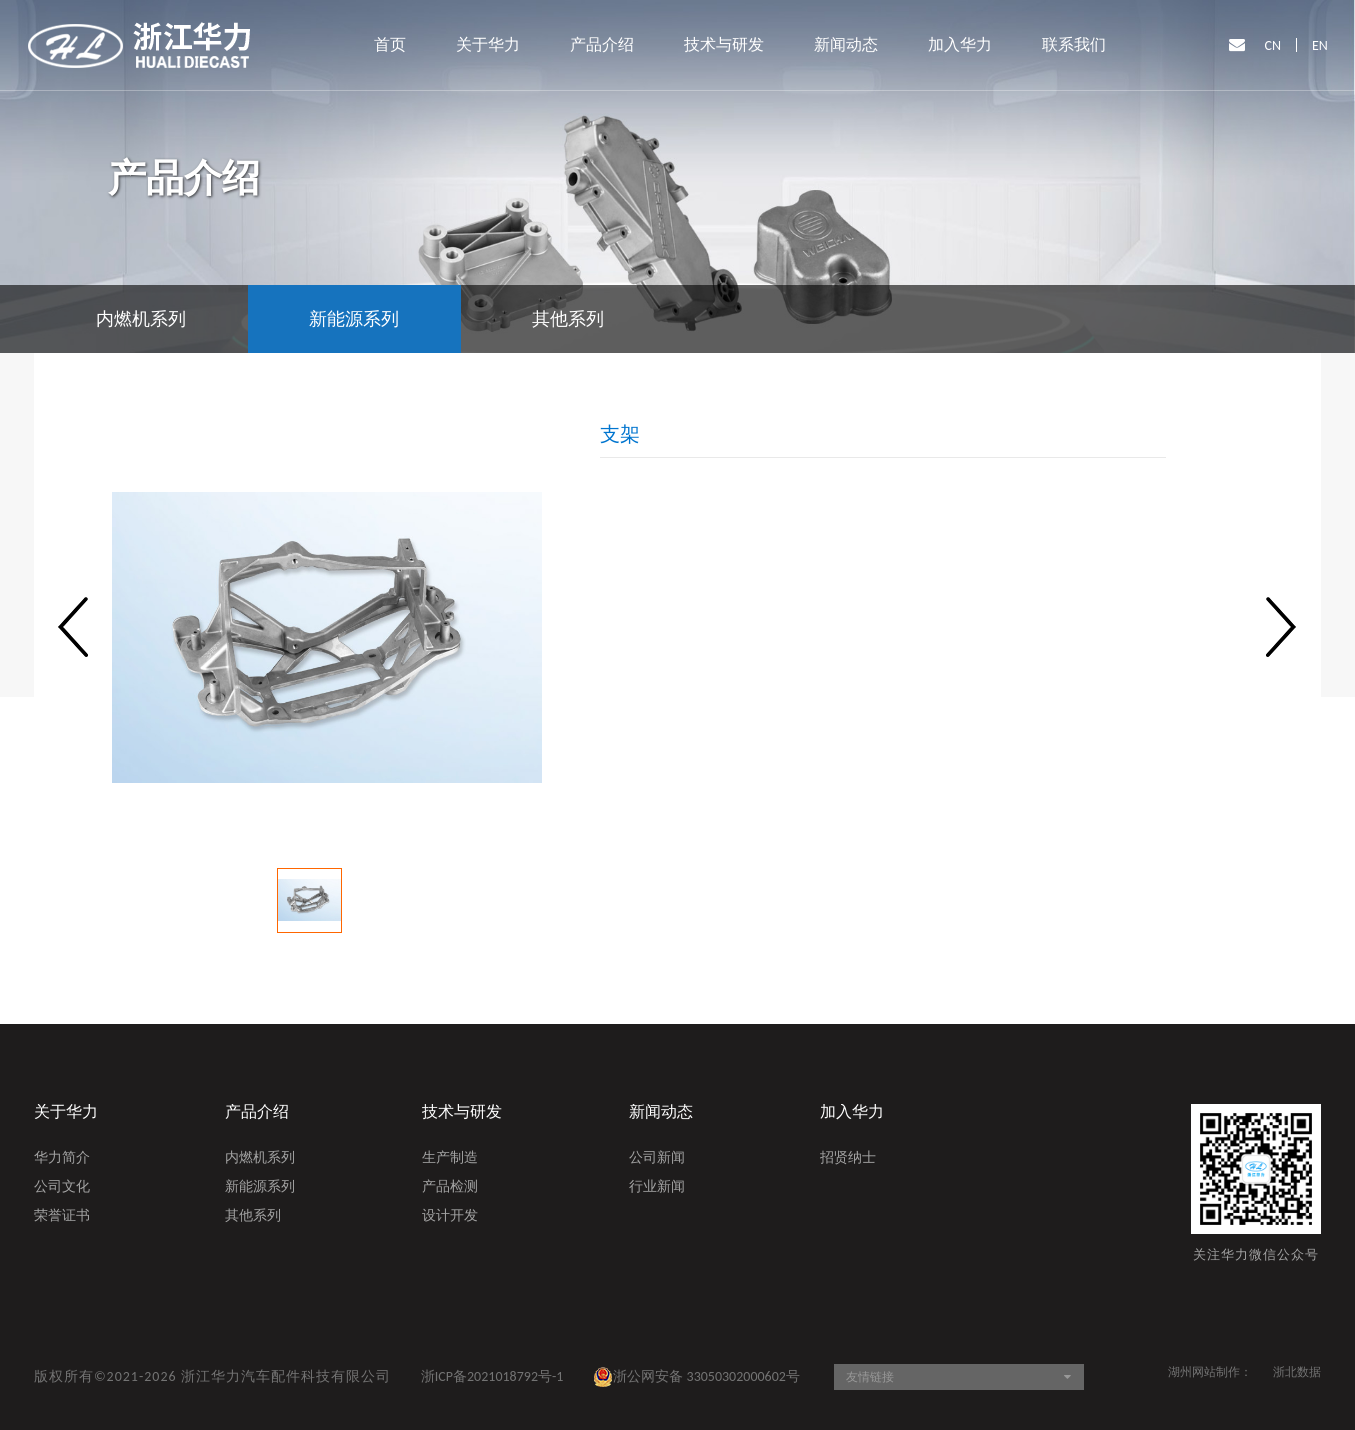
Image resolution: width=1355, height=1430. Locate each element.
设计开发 (450, 1217)
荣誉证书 (62, 1217)
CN (1273, 45)
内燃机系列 (260, 1159)
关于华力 (488, 44)
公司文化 (62, 1188)
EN (1320, 45)
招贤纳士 (848, 1159)
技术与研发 (724, 44)
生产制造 (450, 1159)
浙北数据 (1297, 1372)
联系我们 (1074, 44)
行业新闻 (657, 1188)
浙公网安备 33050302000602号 (696, 1377)
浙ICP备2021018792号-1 (492, 1376)
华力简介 (62, 1159)
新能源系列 (260, 1188)
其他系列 (253, 1217)
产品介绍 (602, 44)
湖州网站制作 (1204, 1372)
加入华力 (960, 44)
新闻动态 (846, 44)
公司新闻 (657, 1159)
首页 (390, 44)
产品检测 (450, 1188)
